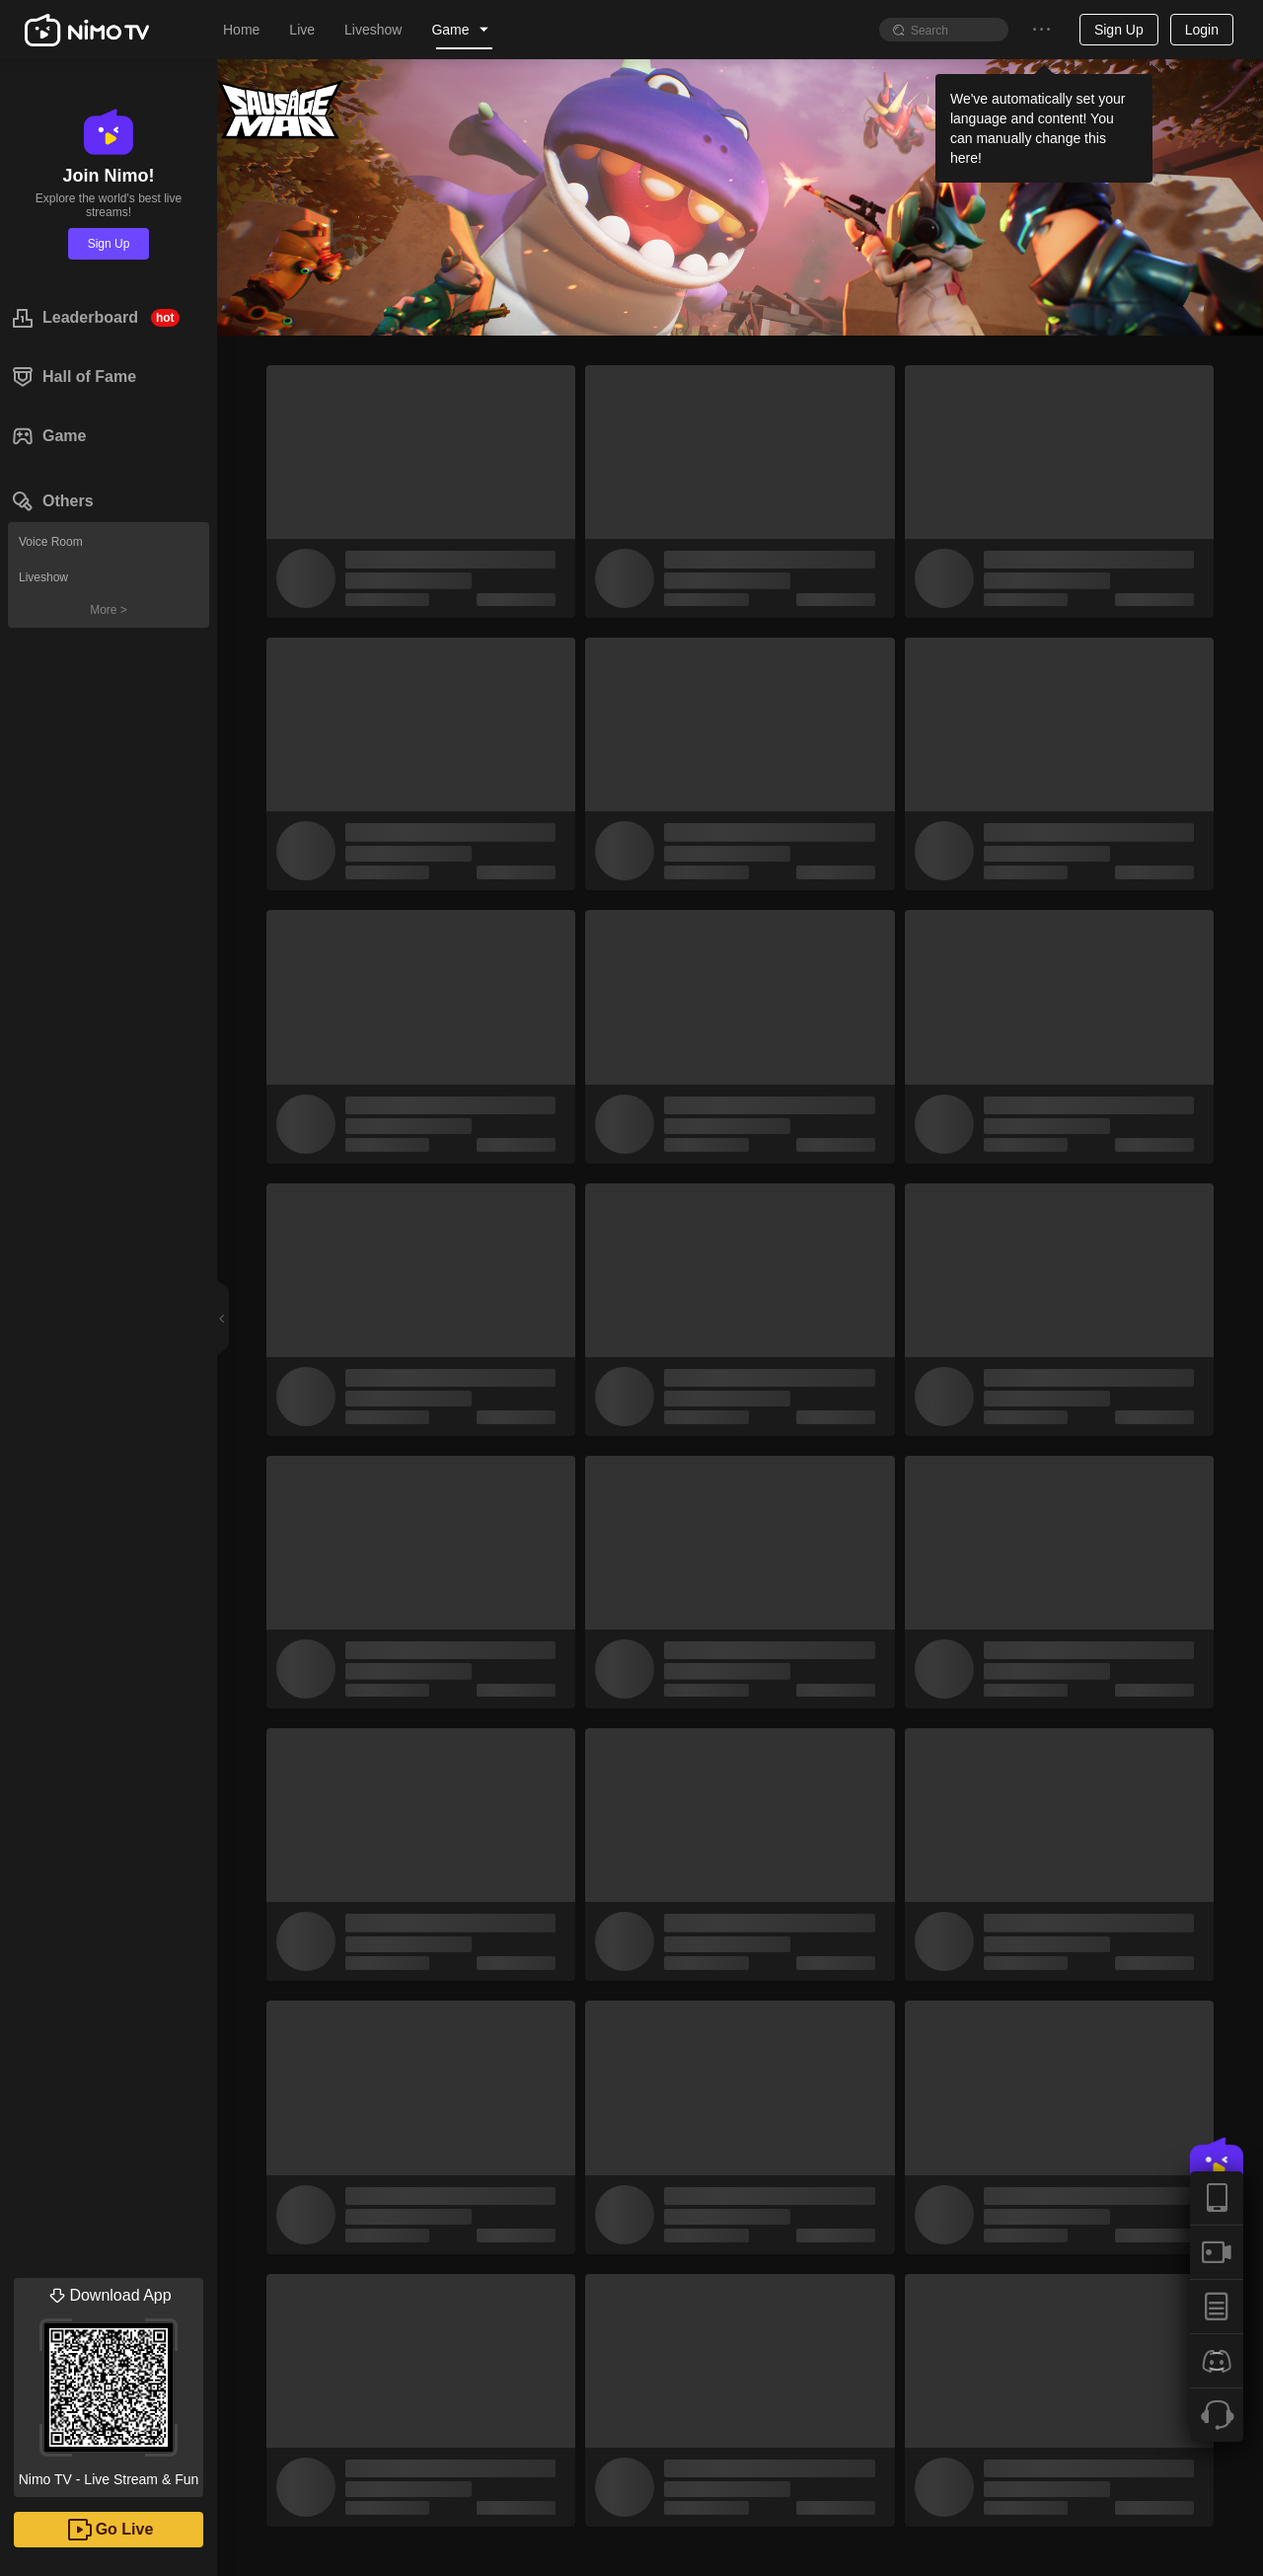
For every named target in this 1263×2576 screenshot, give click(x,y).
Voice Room (51, 542)
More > (108, 610)
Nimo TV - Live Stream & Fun (108, 2382)
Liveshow (43, 577)
